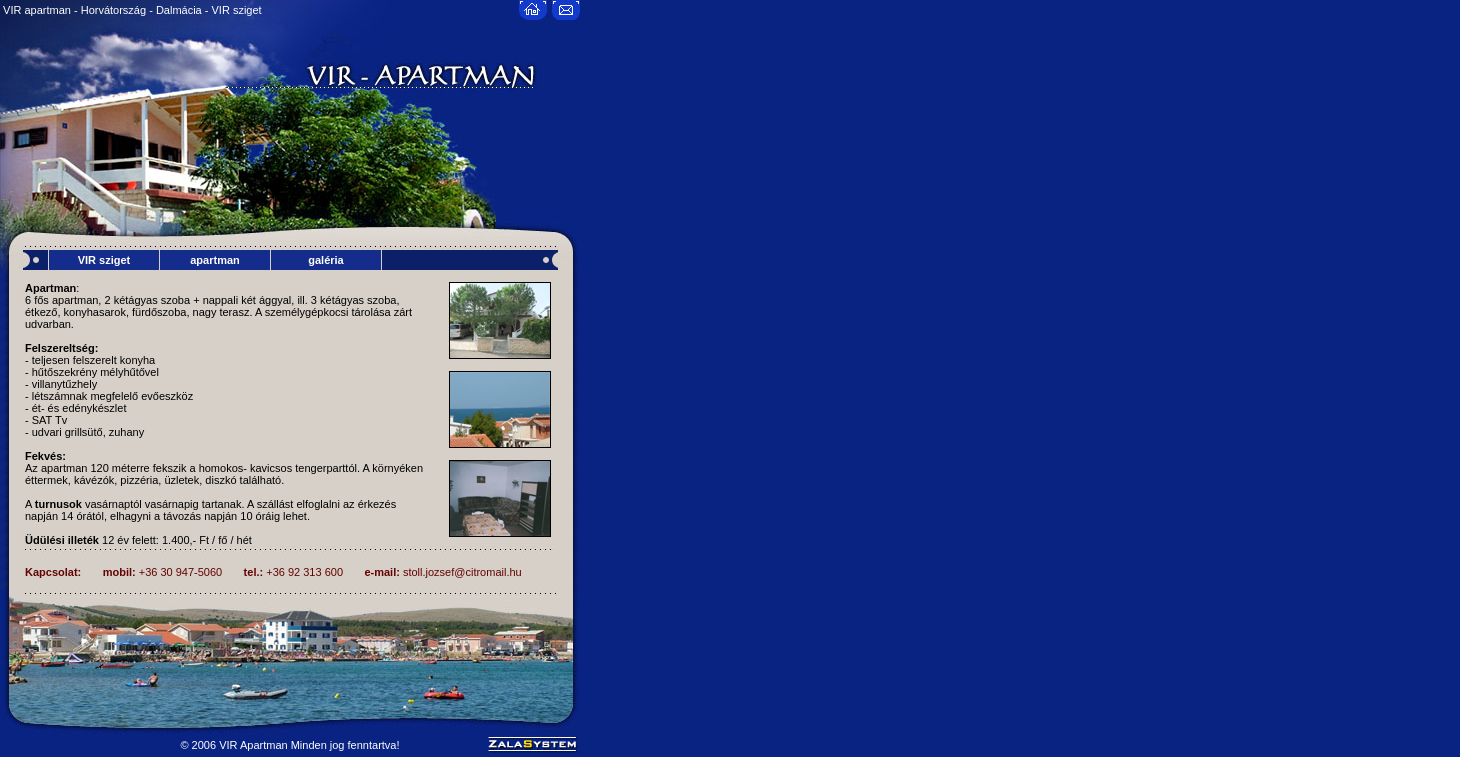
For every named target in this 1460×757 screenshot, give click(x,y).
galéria (325, 260)
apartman (215, 260)
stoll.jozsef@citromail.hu (462, 572)
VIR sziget (104, 260)
